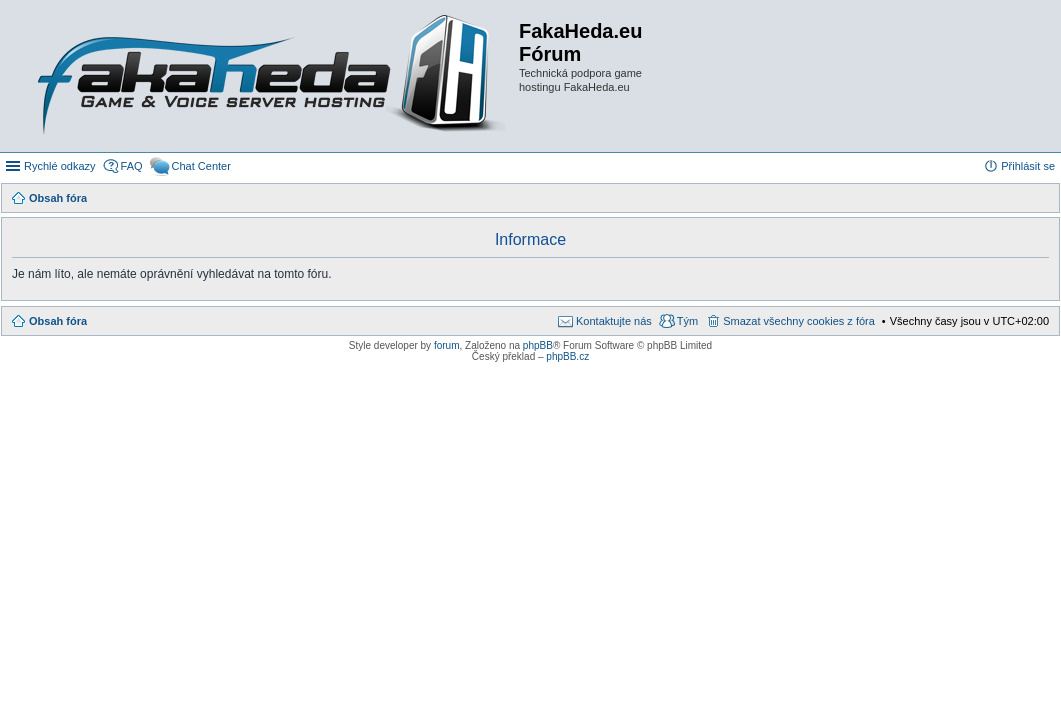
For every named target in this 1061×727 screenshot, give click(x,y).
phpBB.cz (567, 356)
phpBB (538, 345)
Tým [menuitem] (687, 321)
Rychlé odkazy (60, 166)
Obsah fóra (58, 321)
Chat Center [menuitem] (201, 166)
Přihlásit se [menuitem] (1028, 166)
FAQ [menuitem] (132, 166)
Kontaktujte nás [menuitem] (614, 321)
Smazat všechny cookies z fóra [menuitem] (799, 321)
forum (447, 345)
